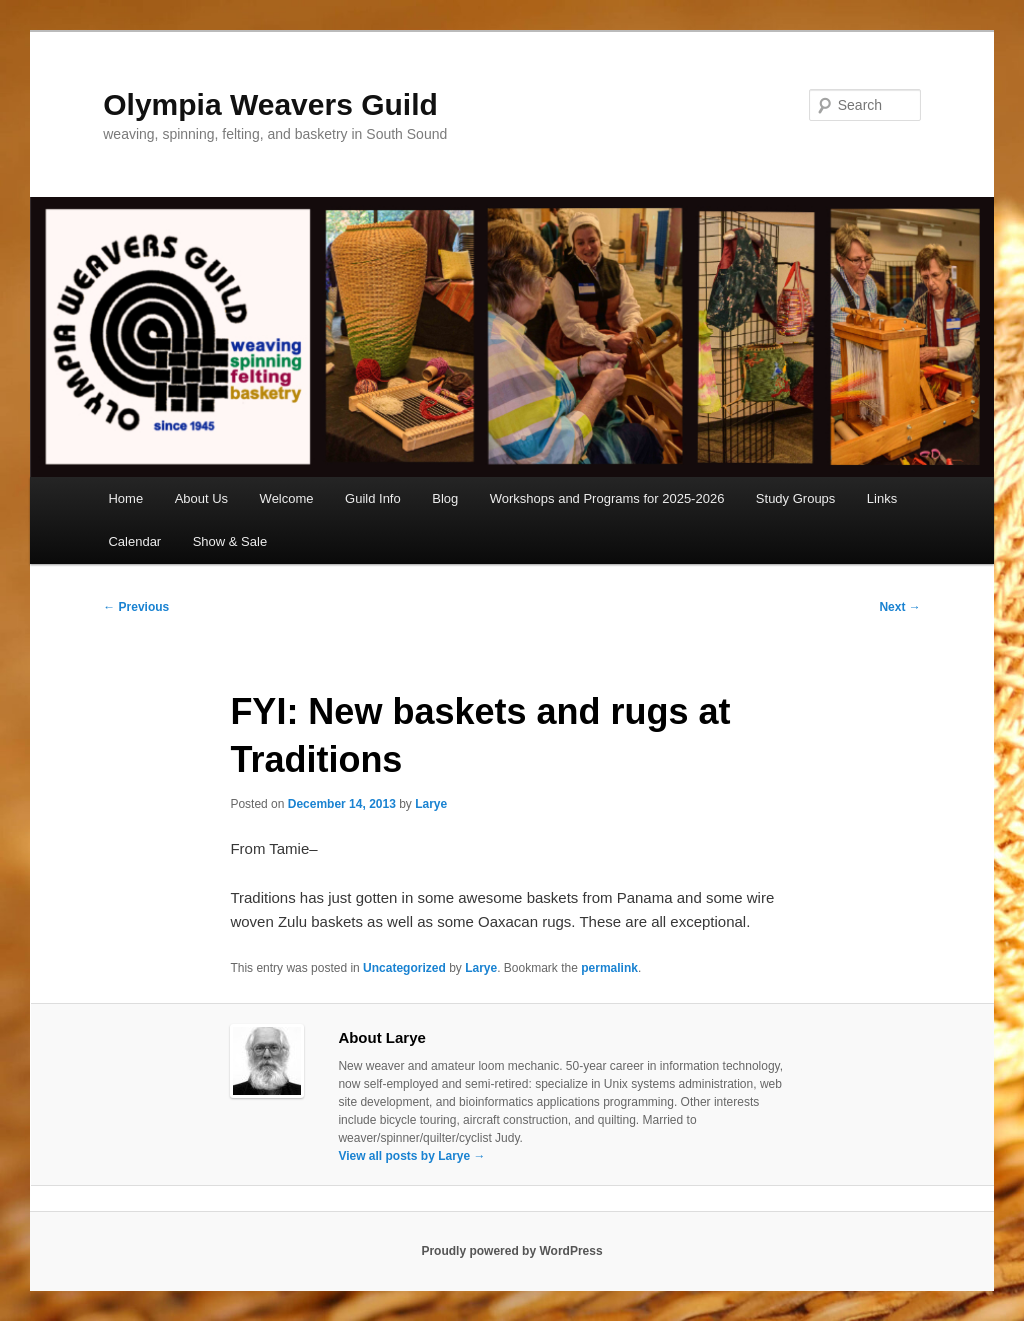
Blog (445, 498)
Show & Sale (230, 541)
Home (125, 498)
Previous (136, 607)
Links (882, 498)
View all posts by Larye (411, 1156)
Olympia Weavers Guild (270, 104)
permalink (609, 968)
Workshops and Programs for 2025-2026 (607, 498)
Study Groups (796, 498)
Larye (431, 804)
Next (899, 607)
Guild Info (373, 498)
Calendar (134, 541)
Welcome (287, 498)
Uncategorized (404, 968)
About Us (201, 498)
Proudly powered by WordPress (511, 1251)
